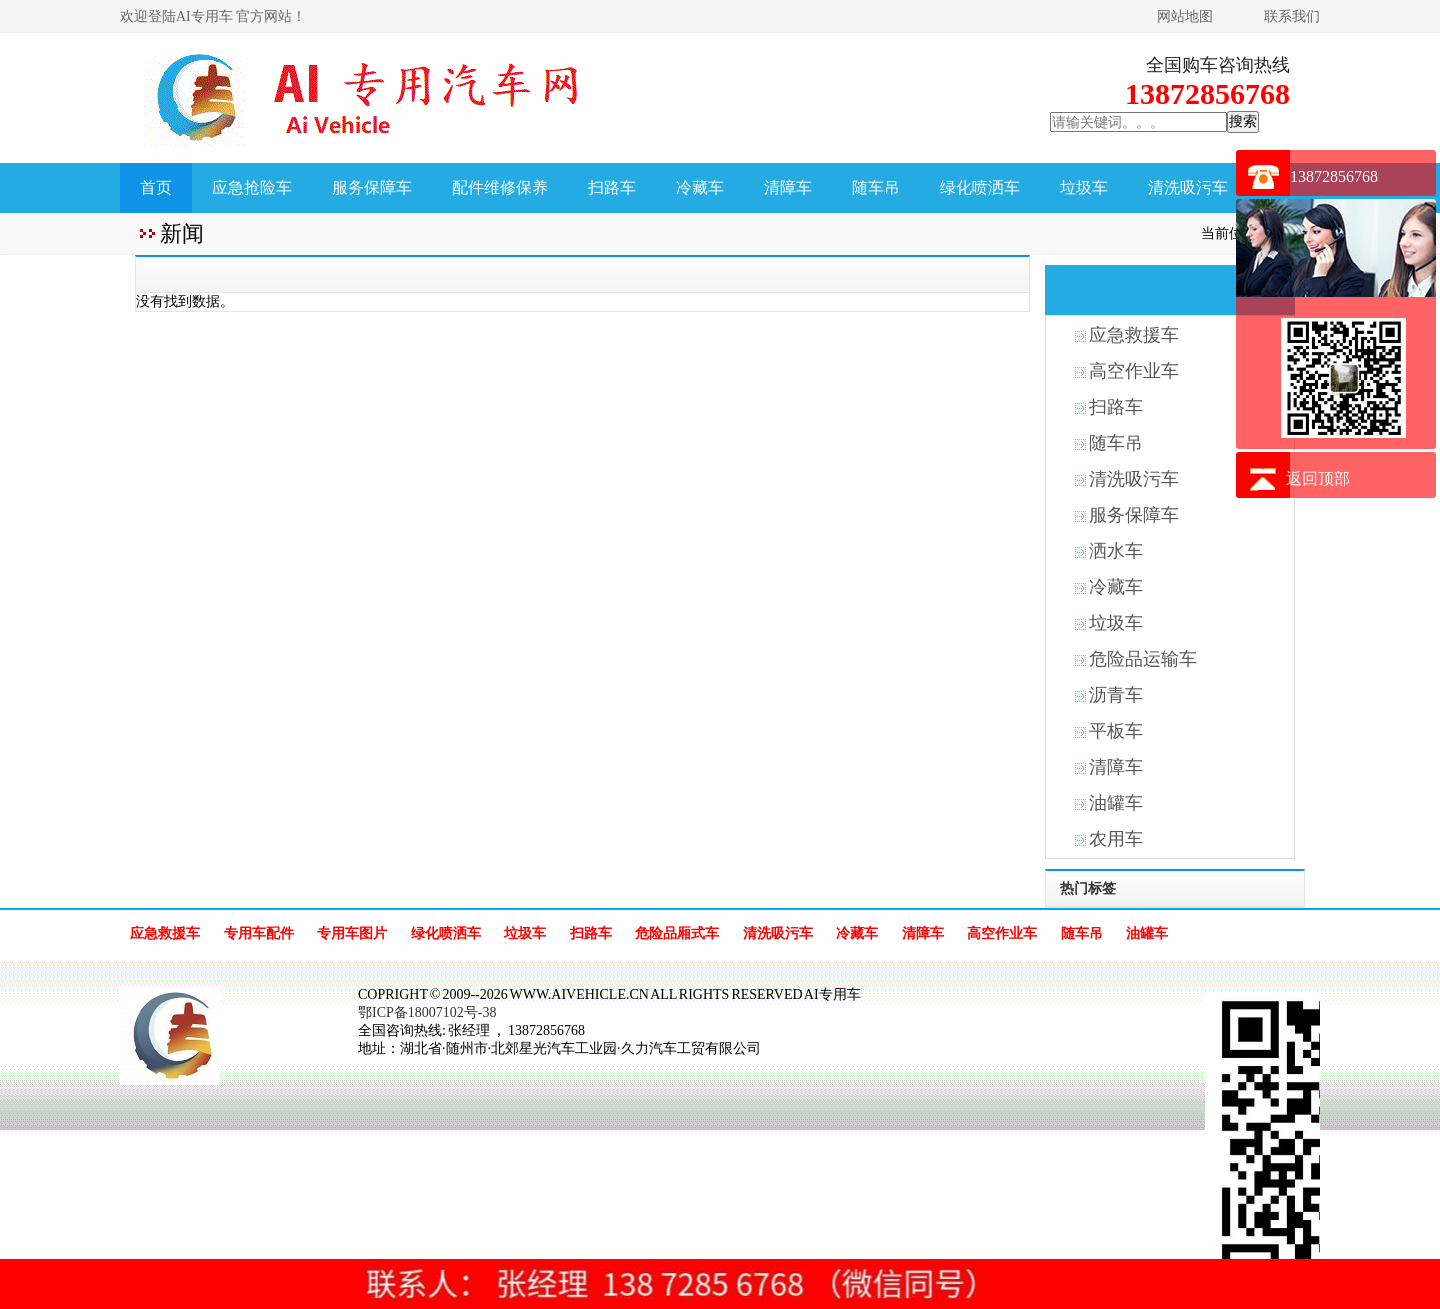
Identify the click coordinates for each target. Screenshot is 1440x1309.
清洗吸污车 (1188, 187)
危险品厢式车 (677, 933)
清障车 (788, 187)
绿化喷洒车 (980, 187)
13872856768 (1334, 176)
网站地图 (1185, 16)
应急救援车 (1134, 335)
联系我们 (1292, 16)
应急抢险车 (252, 187)
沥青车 (1116, 695)
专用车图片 (352, 933)
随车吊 (876, 187)
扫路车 (612, 187)
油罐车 (1116, 803)
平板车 (1116, 731)
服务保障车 (372, 187)
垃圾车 (1084, 187)
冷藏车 (700, 187)
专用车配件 (259, 933)
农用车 (1116, 839)
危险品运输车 (1143, 659)
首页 (156, 187)
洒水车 (1116, 551)
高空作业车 (1134, 371)
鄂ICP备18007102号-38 (427, 1012)
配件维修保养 (500, 187)
